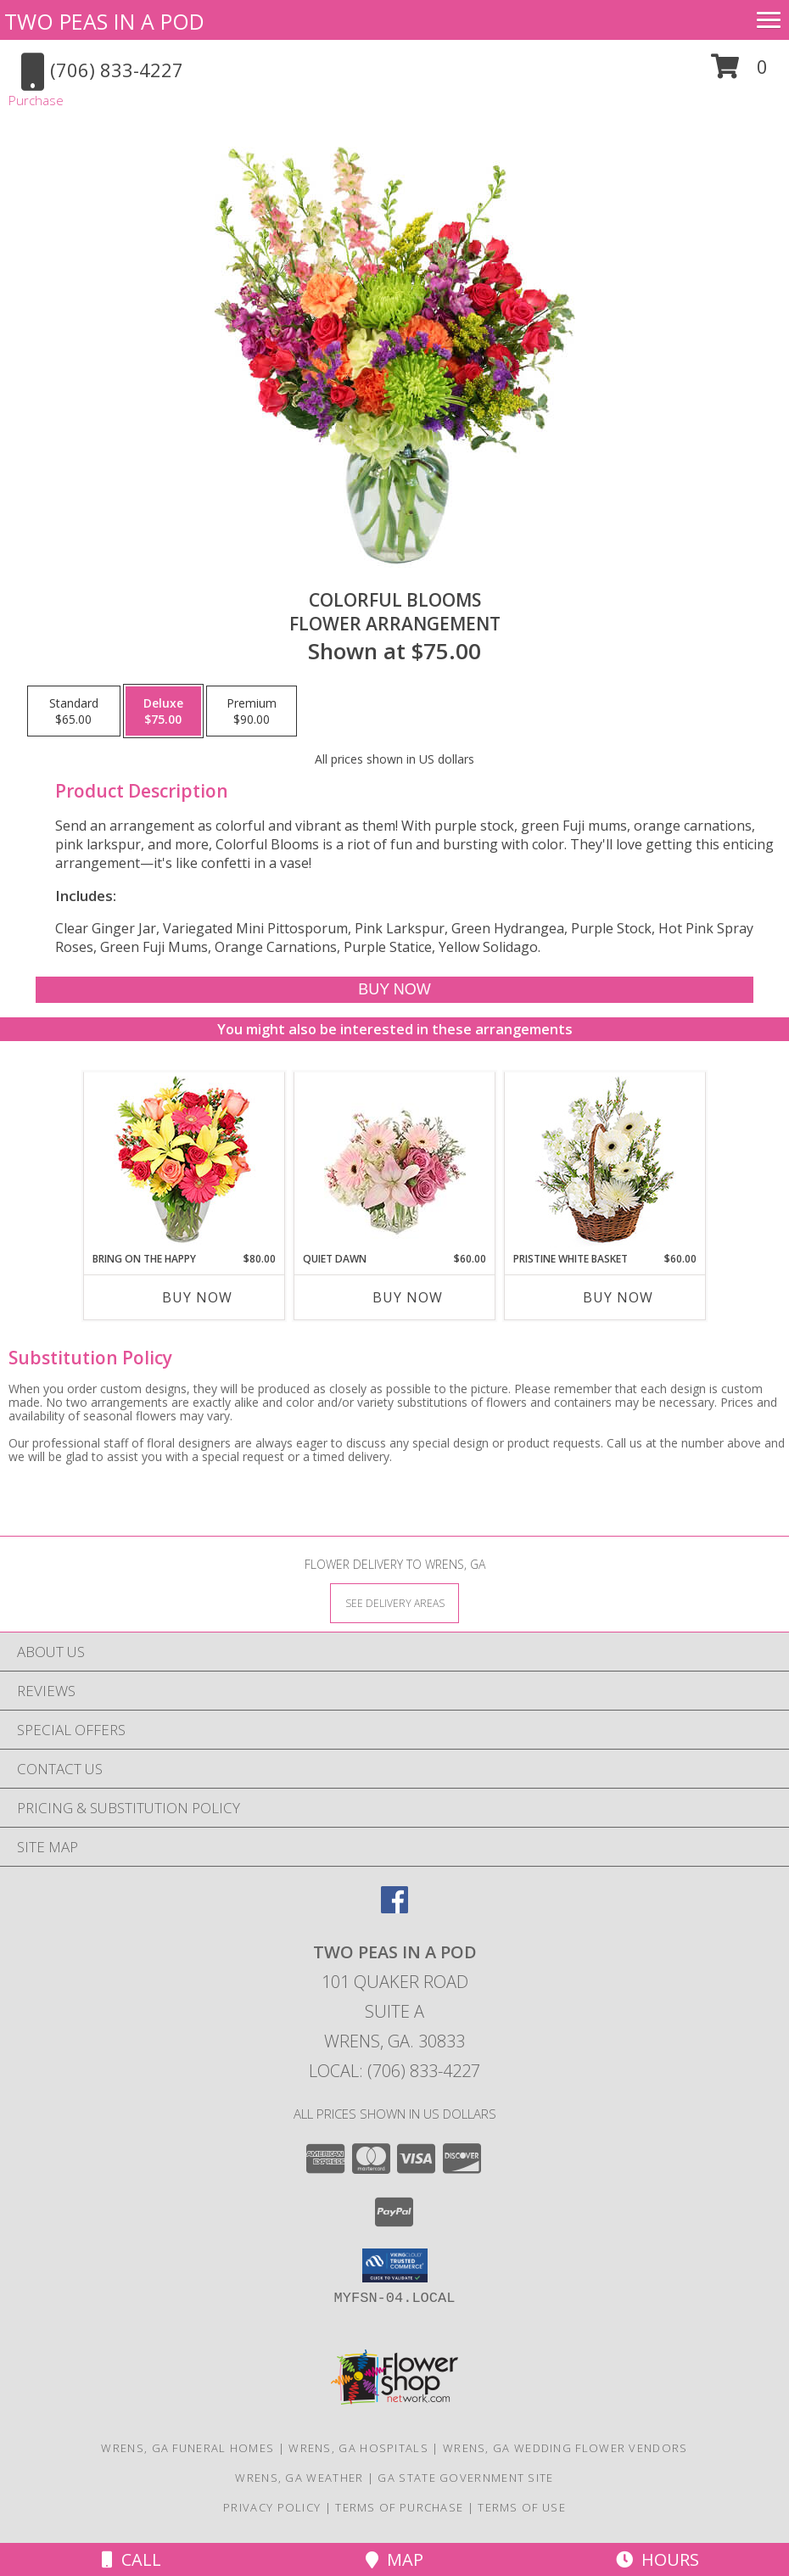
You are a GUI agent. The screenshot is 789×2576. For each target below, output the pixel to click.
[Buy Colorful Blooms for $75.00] (394, 990)
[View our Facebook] (394, 1908)
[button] (739, 72)
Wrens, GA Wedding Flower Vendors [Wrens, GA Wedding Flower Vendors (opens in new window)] (565, 2448)
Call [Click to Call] (131, 2559)
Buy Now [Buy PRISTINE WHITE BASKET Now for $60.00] (618, 1297)
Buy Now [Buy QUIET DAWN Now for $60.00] (407, 1297)
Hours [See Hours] (657, 2559)
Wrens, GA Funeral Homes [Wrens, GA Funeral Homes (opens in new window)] (187, 2448)
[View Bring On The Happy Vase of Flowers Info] (184, 1162)
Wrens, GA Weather (299, 2477)
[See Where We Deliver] (394, 1602)
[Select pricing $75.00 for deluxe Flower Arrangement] (163, 711)
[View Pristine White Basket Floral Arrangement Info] (605, 1162)
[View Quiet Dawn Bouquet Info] (395, 1162)
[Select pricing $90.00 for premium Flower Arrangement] (251, 711)
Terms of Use (522, 2507)
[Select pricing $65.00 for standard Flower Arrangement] (74, 711)
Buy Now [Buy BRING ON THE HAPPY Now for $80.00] (197, 1297)
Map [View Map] (394, 2559)
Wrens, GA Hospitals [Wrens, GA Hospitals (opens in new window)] (358, 2448)
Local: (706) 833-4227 (394, 2070)
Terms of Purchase (399, 2507)
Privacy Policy (272, 2507)
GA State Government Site (465, 2477)
